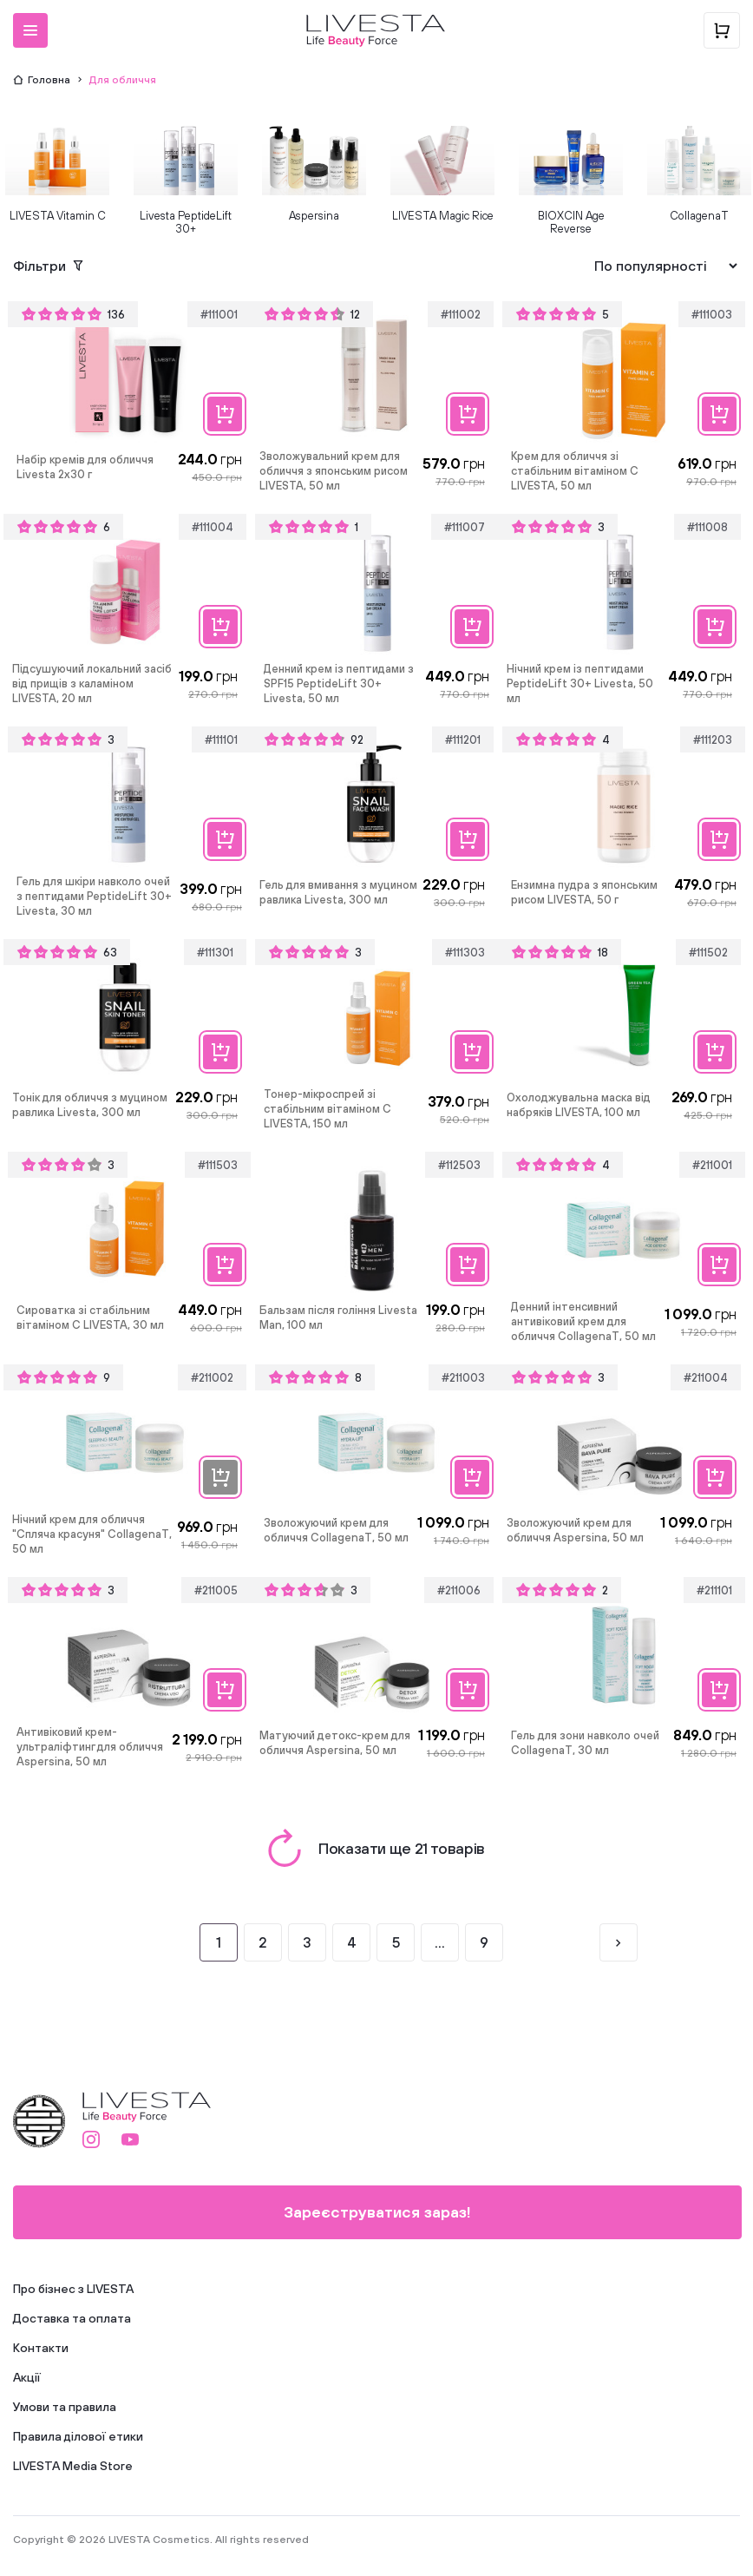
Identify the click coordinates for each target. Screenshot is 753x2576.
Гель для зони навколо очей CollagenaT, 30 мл (585, 1743)
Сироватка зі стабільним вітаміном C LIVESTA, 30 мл (90, 1317)
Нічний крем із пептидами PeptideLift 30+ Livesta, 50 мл (580, 683)
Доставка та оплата (72, 2318)
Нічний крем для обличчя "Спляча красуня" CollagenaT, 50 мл (92, 1534)
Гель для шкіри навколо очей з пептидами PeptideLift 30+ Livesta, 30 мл (94, 896)
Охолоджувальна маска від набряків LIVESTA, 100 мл (579, 1105)
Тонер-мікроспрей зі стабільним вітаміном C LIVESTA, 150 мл (327, 1109)
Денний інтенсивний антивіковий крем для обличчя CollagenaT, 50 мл (583, 1321)
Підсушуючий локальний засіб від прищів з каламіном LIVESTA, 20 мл (92, 683)
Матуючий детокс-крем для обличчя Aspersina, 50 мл (334, 1743)
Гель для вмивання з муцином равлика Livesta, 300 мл (338, 892)
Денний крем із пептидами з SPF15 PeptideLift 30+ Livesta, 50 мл (339, 683)
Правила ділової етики (78, 2436)
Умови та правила (64, 2407)
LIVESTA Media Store (73, 2466)
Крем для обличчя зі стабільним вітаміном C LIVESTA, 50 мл (574, 471)
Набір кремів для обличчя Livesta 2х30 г (85, 467)
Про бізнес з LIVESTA (73, 2289)
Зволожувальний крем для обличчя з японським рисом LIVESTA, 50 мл (333, 471)
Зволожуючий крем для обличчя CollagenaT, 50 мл (336, 1530)
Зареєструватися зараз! (377, 2212)
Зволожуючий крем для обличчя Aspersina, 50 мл (575, 1530)
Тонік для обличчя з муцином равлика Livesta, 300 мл (89, 1105)
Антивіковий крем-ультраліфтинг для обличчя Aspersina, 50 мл (89, 1746)
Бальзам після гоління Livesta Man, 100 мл (338, 1317)
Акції (27, 2377)
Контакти (41, 2348)
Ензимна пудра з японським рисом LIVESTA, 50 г (584, 892)
